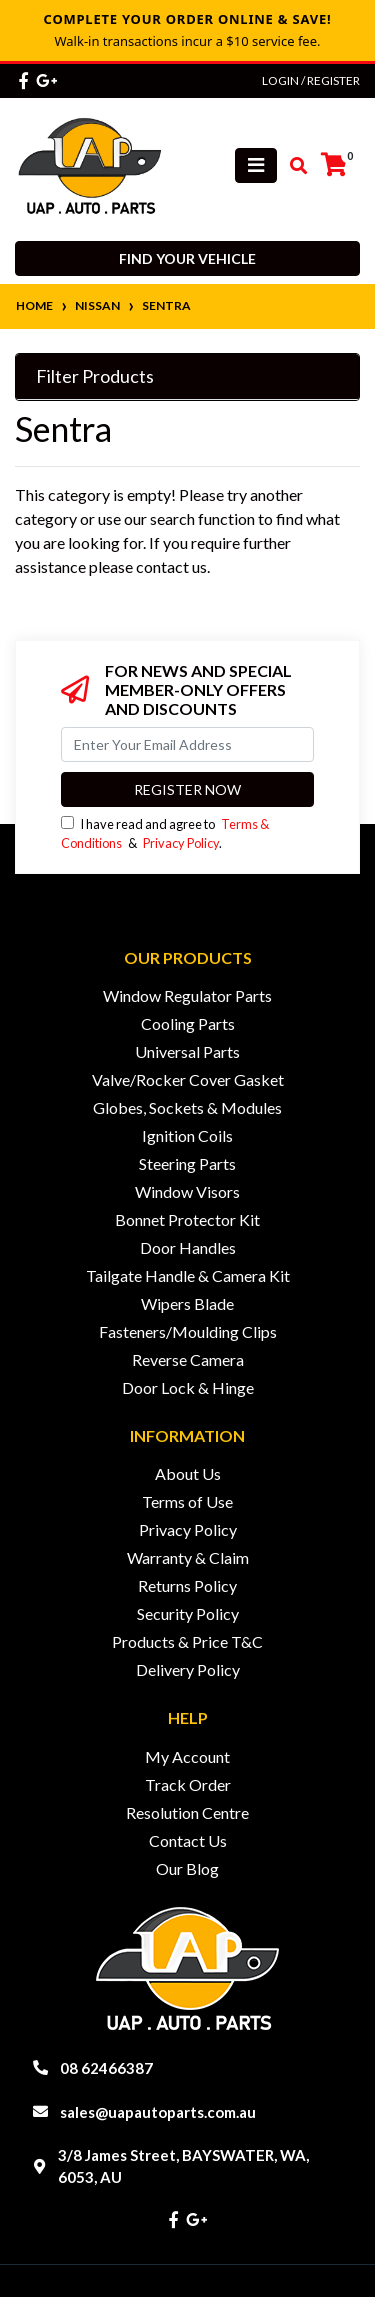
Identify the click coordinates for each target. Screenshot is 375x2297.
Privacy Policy (181, 843)
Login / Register (311, 80)
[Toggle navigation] (256, 165)
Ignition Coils (187, 1135)
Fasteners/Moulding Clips (188, 1331)
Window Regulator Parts (187, 995)
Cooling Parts (188, 1023)
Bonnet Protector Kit (187, 1219)
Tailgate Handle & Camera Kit (188, 1275)
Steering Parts (187, 1163)
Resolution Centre (187, 1812)
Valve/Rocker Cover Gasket (188, 1079)
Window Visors (187, 1191)
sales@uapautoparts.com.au (158, 2112)
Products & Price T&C (187, 1641)
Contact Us (188, 1840)
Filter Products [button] (95, 376)
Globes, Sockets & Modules (187, 1107)
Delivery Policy (188, 1669)
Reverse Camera (188, 1359)
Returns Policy (187, 1585)
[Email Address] (187, 744)
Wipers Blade (187, 1303)
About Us (188, 1473)
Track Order (188, 1784)
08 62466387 (106, 2068)
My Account (187, 1756)
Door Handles (188, 1247)
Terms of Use (187, 1501)
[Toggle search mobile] (292, 166)
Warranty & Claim (188, 1557)
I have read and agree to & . (165, 833)
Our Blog (187, 1868)
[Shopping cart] (334, 165)
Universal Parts (187, 1051)
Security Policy (188, 1613)
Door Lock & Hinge (188, 1387)
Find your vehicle (187, 258)
